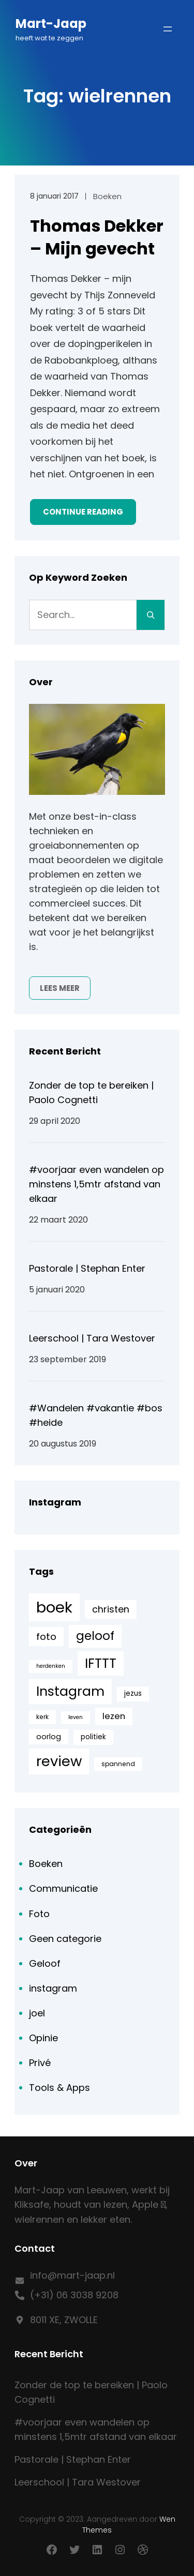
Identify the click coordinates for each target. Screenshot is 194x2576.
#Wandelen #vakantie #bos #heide (95, 1415)
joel (37, 2013)
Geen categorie (65, 1938)
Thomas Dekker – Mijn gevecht (96, 237)
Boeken (107, 196)
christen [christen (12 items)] (110, 1609)
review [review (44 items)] (59, 1761)
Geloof (45, 1963)
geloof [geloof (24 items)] (95, 1636)
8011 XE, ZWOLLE (64, 2319)
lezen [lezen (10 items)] (113, 1716)
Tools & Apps (59, 2087)
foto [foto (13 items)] (46, 1637)
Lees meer (60, 988)
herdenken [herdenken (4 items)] (50, 1666)
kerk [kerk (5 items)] (42, 1716)
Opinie (43, 2037)
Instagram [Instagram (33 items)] (70, 1691)
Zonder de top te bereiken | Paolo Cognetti (91, 1092)
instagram (53, 1988)
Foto (39, 1913)
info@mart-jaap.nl (72, 2275)
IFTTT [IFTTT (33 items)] (100, 1663)
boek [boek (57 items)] (54, 1607)
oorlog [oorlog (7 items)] (48, 1736)
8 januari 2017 (54, 196)
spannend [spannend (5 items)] (118, 1763)
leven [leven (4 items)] (75, 1717)
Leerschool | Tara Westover (92, 1338)
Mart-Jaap (51, 23)
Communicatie (63, 1888)
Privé (40, 2062)
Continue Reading (83, 511)
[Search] (151, 615)
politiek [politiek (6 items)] (93, 1737)
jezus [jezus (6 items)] (133, 1693)
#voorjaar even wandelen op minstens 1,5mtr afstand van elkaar (96, 1184)
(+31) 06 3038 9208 (74, 2294)
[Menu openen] (167, 29)
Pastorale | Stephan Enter (87, 1268)
